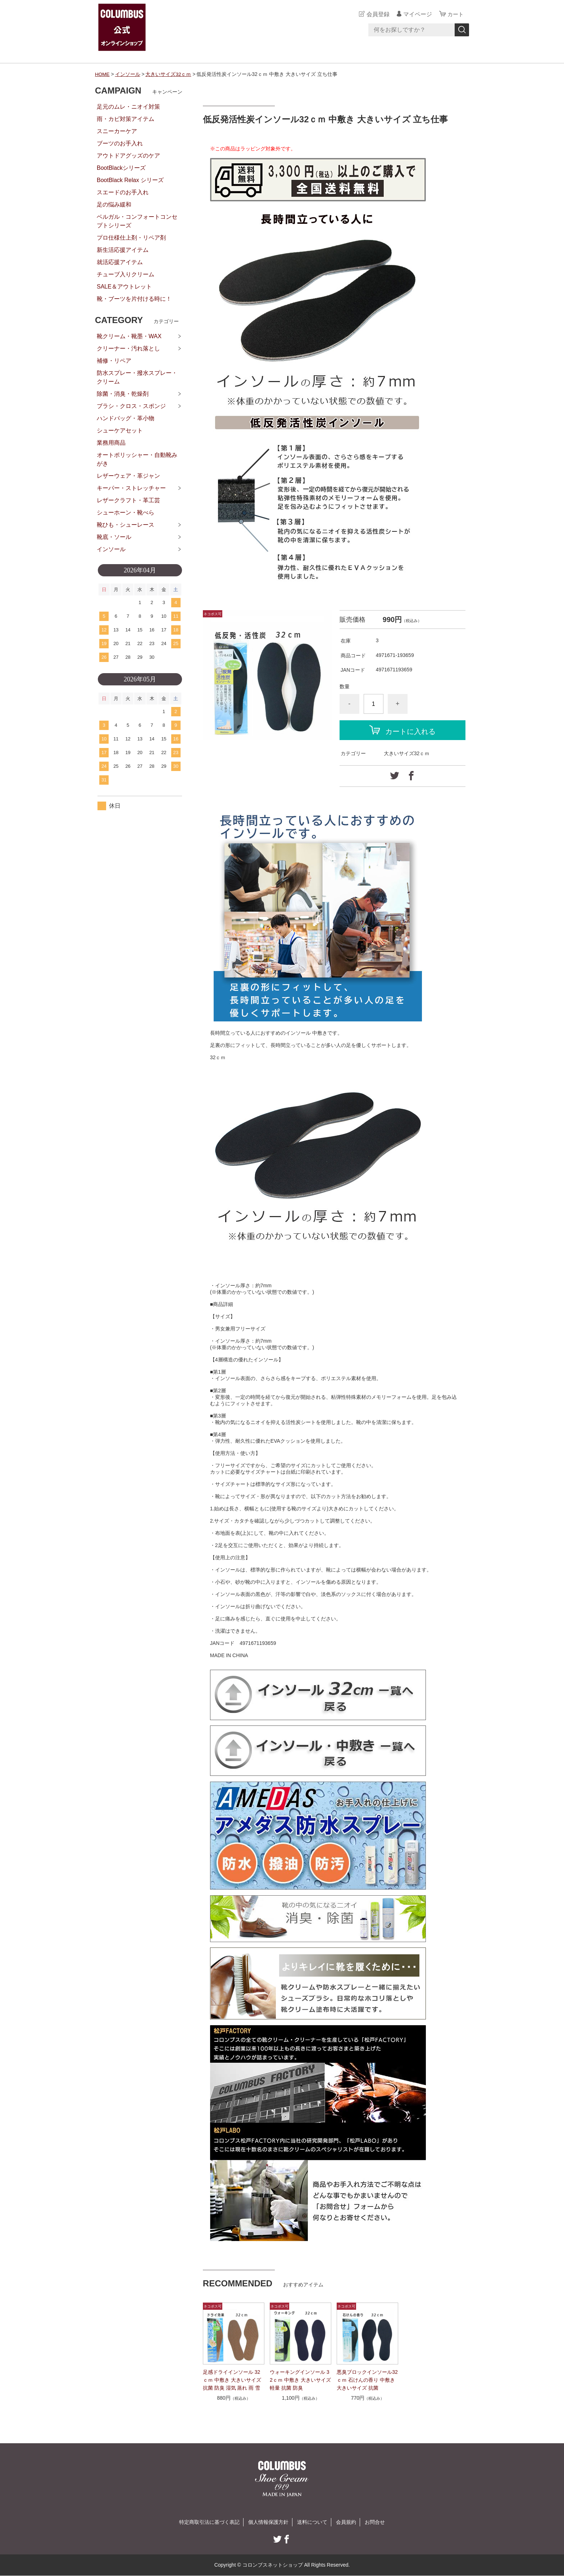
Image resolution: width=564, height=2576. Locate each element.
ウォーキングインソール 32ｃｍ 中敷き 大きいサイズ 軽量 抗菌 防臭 (300, 2380)
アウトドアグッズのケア (128, 156)
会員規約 (346, 2522)
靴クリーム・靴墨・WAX (129, 336)
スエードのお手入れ (123, 192)
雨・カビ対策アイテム (125, 119)
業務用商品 (111, 443)
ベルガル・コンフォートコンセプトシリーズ (137, 221)
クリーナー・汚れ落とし (128, 348)
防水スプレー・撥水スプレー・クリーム (137, 377)
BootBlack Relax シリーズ (130, 180)
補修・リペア (114, 361)
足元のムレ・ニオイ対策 (128, 107)
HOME (102, 74)
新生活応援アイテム (123, 250)
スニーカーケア (117, 131)
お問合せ (375, 2522)
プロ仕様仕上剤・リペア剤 (131, 238)
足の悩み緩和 (114, 204)
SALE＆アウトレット (124, 287)
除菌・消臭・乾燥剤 (123, 394)
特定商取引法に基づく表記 (209, 2522)
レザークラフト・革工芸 (128, 500)
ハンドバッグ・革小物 (125, 418)
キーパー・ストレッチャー (131, 488)
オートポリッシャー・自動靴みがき (137, 459)
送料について (312, 2522)
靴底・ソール (114, 537)
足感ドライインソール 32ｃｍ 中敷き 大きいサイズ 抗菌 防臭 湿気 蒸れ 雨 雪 (232, 2380)
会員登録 (376, 14)
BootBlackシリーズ (121, 168)
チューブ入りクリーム (125, 274)
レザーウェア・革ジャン (128, 476)
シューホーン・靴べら (125, 512)
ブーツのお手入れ (120, 143)
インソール (128, 74)
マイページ (416, 14)
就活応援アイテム (120, 262)
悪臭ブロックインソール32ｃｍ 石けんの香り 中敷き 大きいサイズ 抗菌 (367, 2380)
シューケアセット (120, 430)
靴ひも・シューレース (125, 525)
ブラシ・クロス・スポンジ (131, 406)
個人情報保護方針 (268, 2522)
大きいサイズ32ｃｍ (169, 74)
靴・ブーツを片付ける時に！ (134, 299)
